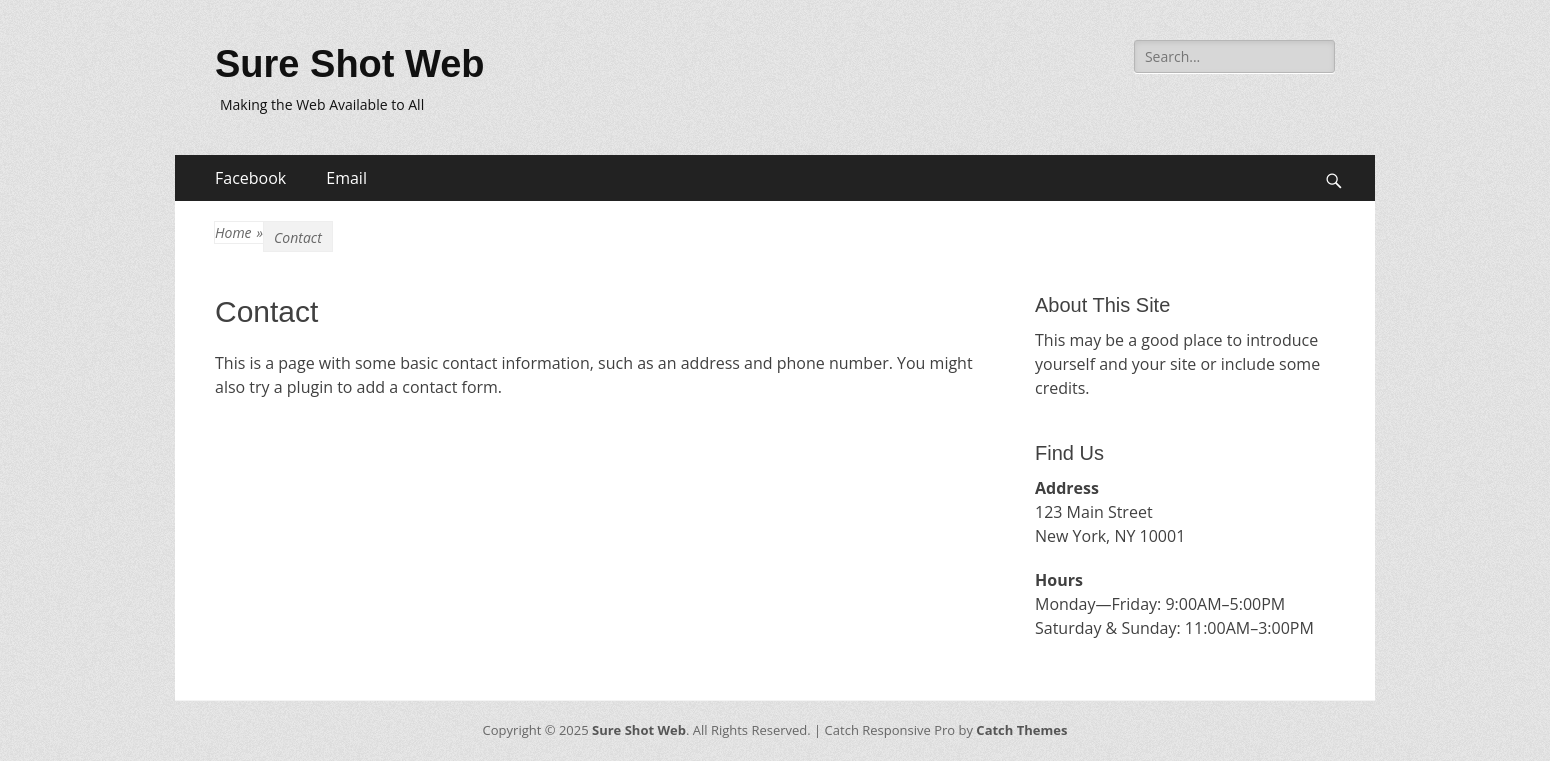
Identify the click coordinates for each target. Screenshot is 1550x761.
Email (346, 178)
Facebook (250, 178)
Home (239, 232)
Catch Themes (1021, 730)
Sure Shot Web (350, 64)
